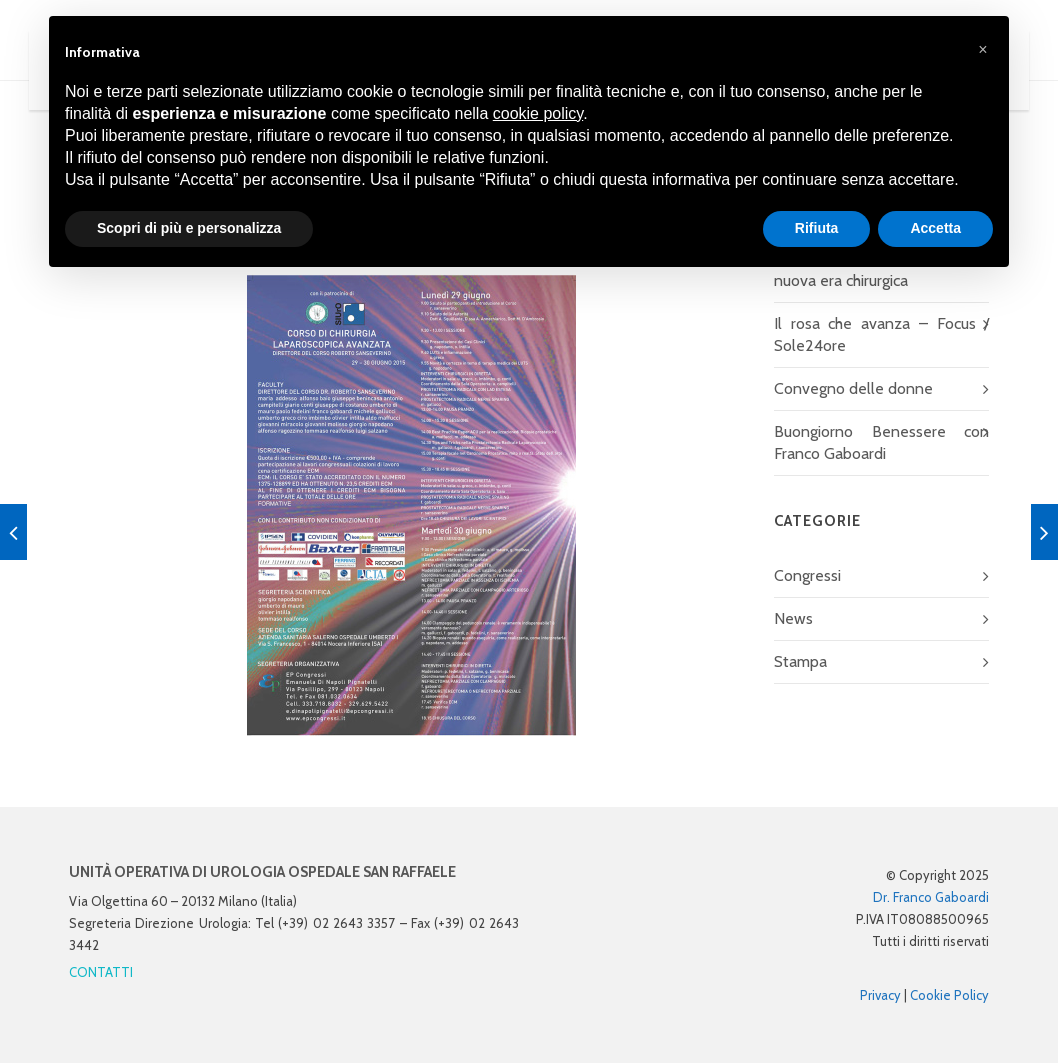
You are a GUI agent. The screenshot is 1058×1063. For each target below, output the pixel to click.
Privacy (880, 995)
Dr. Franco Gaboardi (931, 897)
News (793, 618)
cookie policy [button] (538, 113)
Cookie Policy (949, 995)
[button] (983, 48)
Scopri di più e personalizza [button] (189, 228)
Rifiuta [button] (817, 228)
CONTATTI (101, 972)
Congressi (807, 575)
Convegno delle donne (853, 388)
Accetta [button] (935, 228)
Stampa (800, 661)
